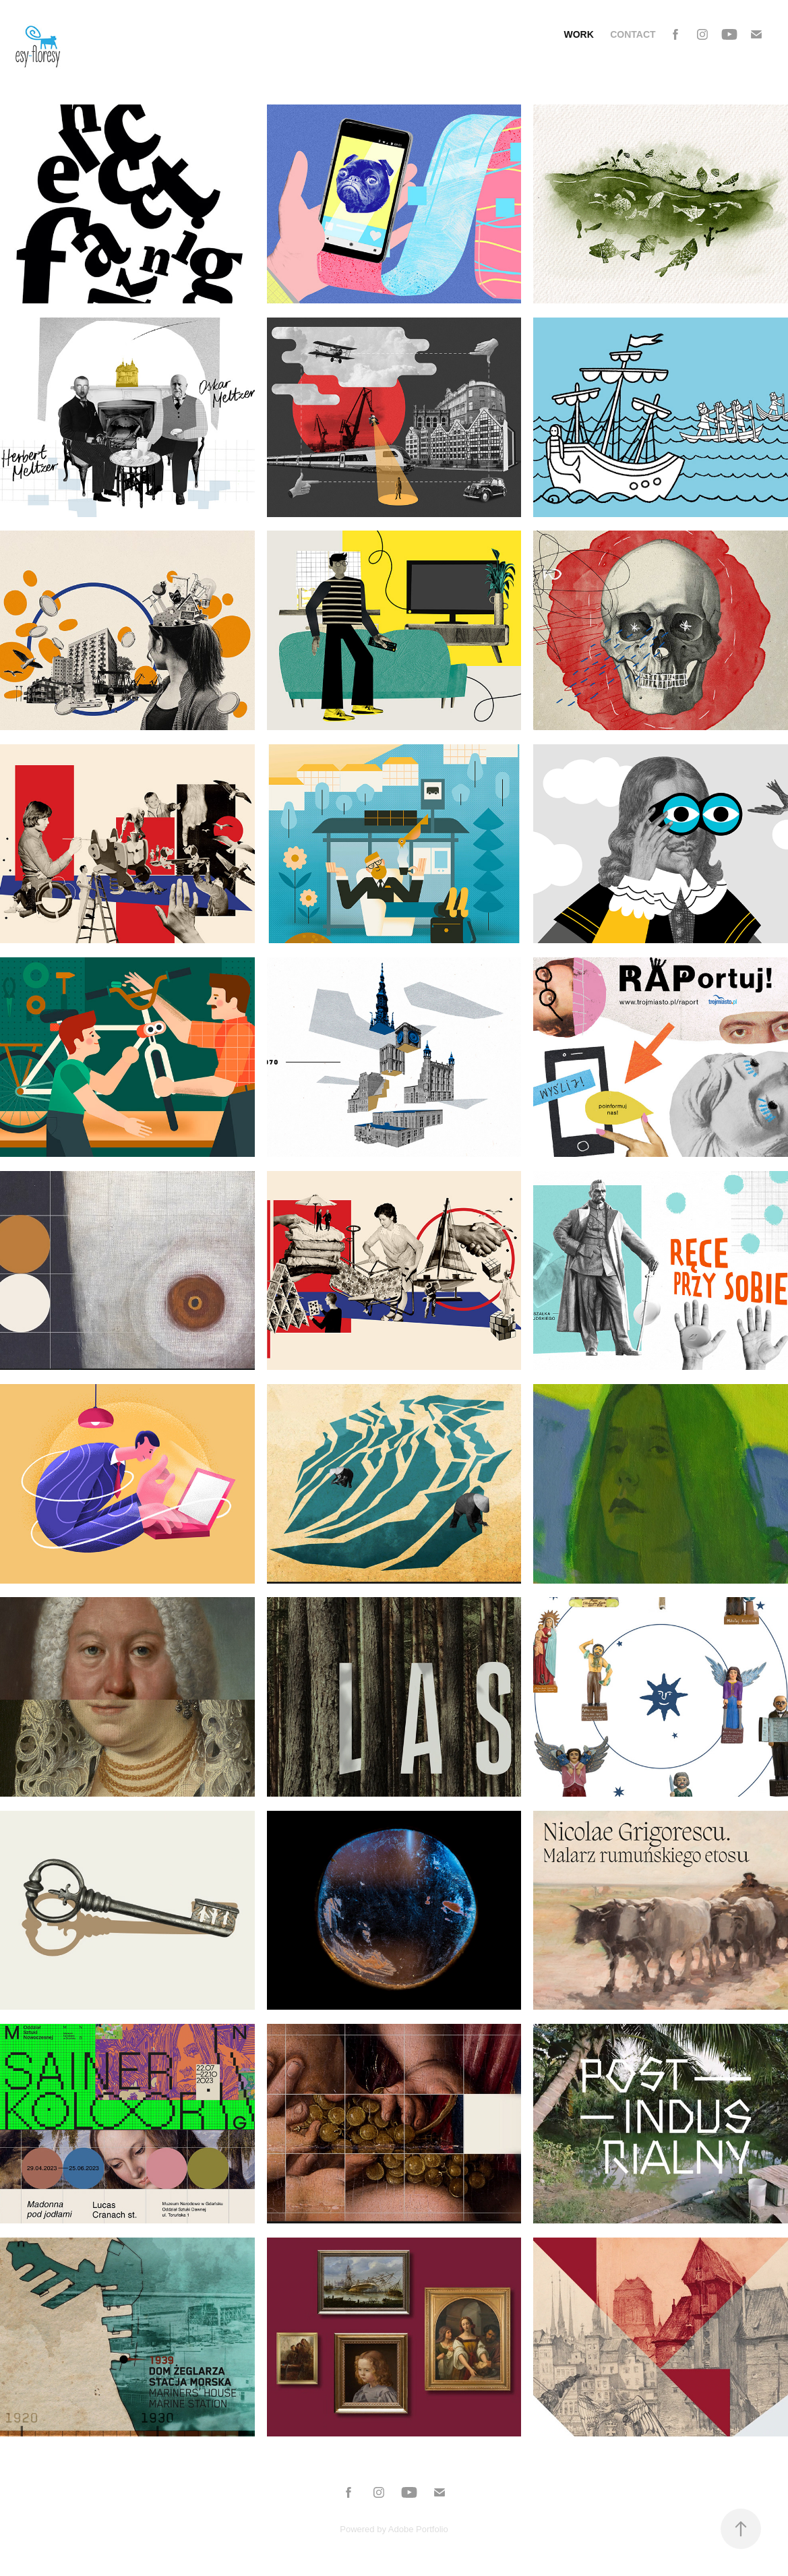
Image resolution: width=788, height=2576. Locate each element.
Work (578, 34)
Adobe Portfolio (418, 2529)
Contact (632, 34)
